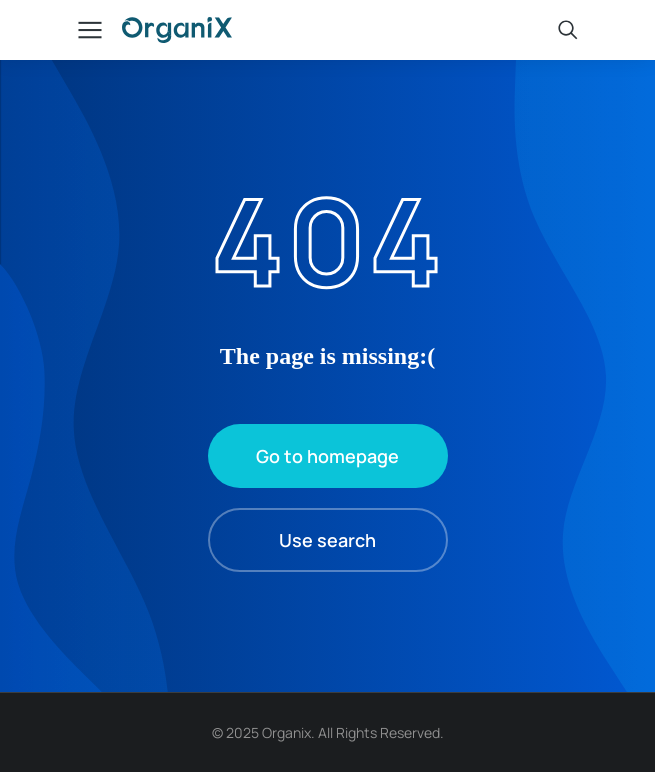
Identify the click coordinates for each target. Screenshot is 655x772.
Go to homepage (327, 456)
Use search (327, 540)
